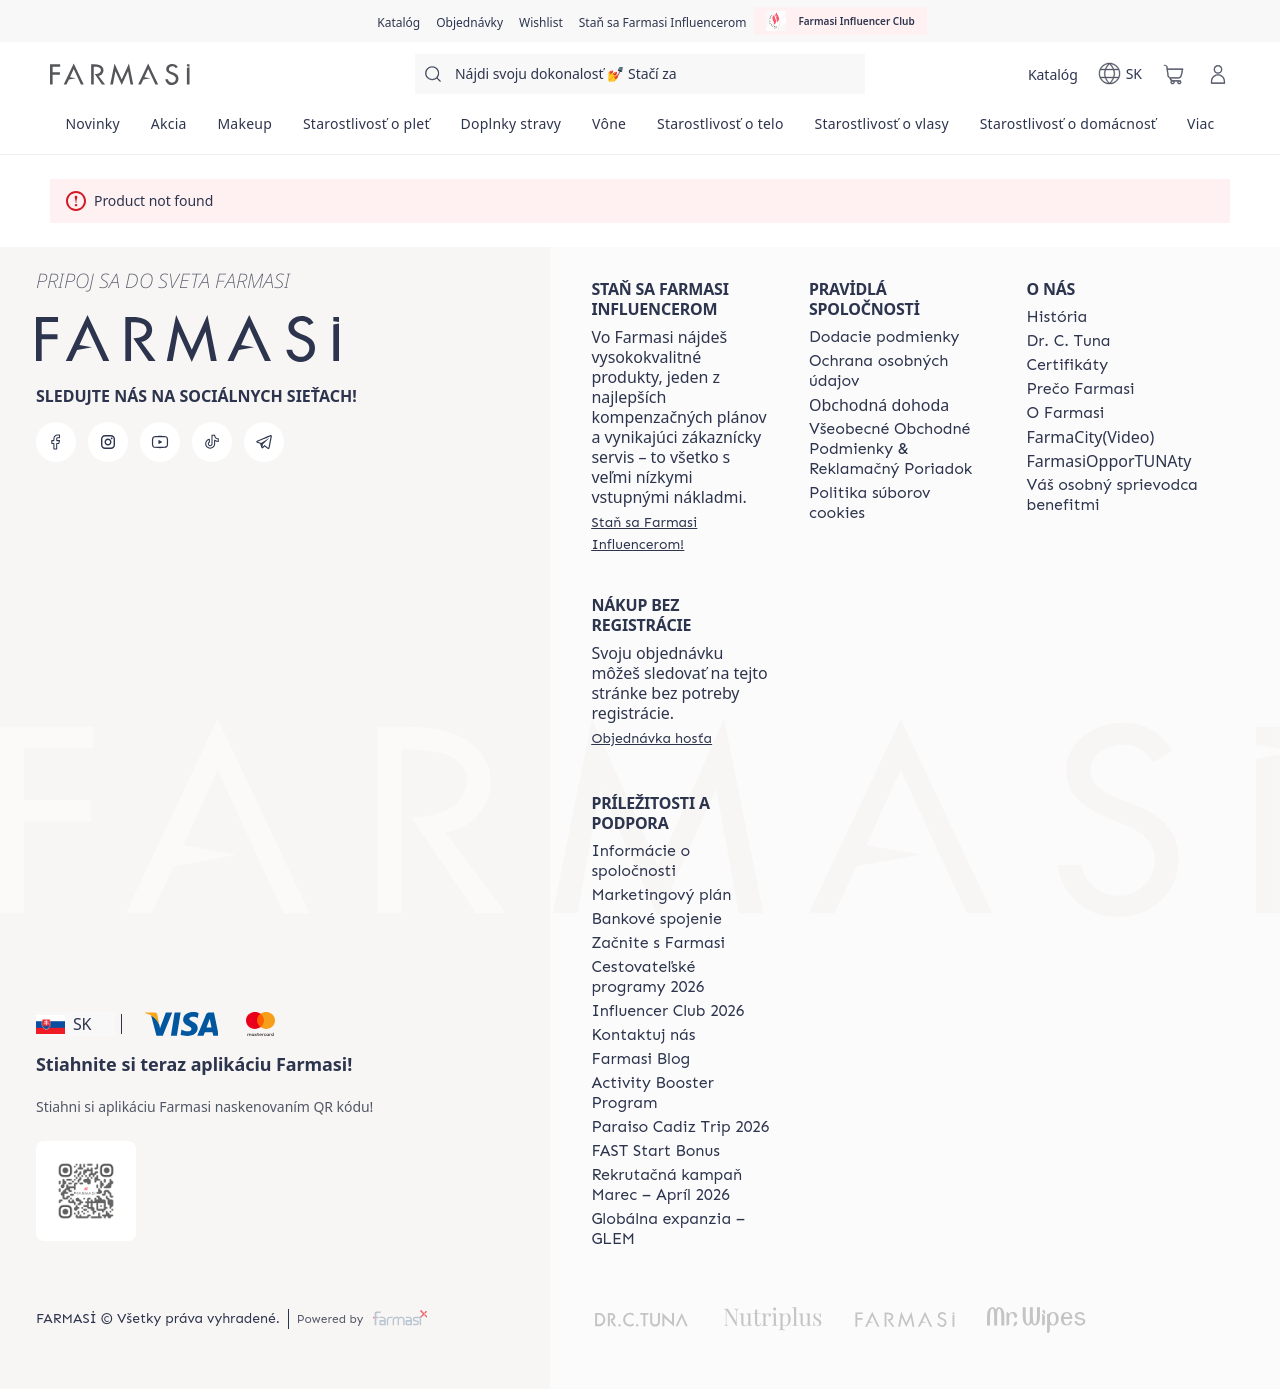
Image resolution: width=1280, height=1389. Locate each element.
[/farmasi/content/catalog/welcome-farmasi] (1117, 495)
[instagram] (108, 442)
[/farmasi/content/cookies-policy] (900, 503)
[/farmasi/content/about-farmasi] (1056, 317)
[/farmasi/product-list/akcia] (168, 130)
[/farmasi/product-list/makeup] (244, 130)
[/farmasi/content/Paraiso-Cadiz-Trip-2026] (680, 1127)
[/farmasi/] (120, 74)
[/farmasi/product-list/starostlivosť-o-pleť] (367, 130)
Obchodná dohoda (879, 405)
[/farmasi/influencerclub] (840, 21)
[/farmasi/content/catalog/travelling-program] (682, 977)
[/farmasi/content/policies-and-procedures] (900, 371)
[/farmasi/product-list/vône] (609, 130)
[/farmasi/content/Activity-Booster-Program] (682, 1093)
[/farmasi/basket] (1174, 74)
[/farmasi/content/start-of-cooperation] (658, 943)
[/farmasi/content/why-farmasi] (1080, 389)
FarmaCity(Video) (1090, 437)
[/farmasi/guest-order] (651, 738)
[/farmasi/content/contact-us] (643, 1035)
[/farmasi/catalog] (398, 21)
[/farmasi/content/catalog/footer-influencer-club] (667, 1011)
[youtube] (160, 442)
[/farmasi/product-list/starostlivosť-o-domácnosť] (1067, 130)
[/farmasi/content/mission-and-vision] (1068, 341)
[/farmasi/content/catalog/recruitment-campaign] (682, 1185)
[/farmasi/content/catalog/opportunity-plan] (661, 895)
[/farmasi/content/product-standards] (1067, 365)
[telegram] (264, 442)
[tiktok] (212, 442)
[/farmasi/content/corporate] (682, 861)
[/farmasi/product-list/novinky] (92, 130)
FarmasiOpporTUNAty (1108, 461)
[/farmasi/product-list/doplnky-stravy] (511, 130)
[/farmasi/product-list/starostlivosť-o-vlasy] (881, 130)
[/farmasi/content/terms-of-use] (900, 449)
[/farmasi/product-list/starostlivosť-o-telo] (721, 130)
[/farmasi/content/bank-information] (656, 919)
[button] (75, 1024)
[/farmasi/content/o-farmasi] (1065, 413)
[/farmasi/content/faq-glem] (682, 1229)
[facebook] (56, 442)
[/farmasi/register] (469, 21)
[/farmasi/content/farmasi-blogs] (640, 1059)
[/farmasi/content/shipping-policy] (884, 337)
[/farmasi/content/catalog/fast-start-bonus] (655, 1151)
